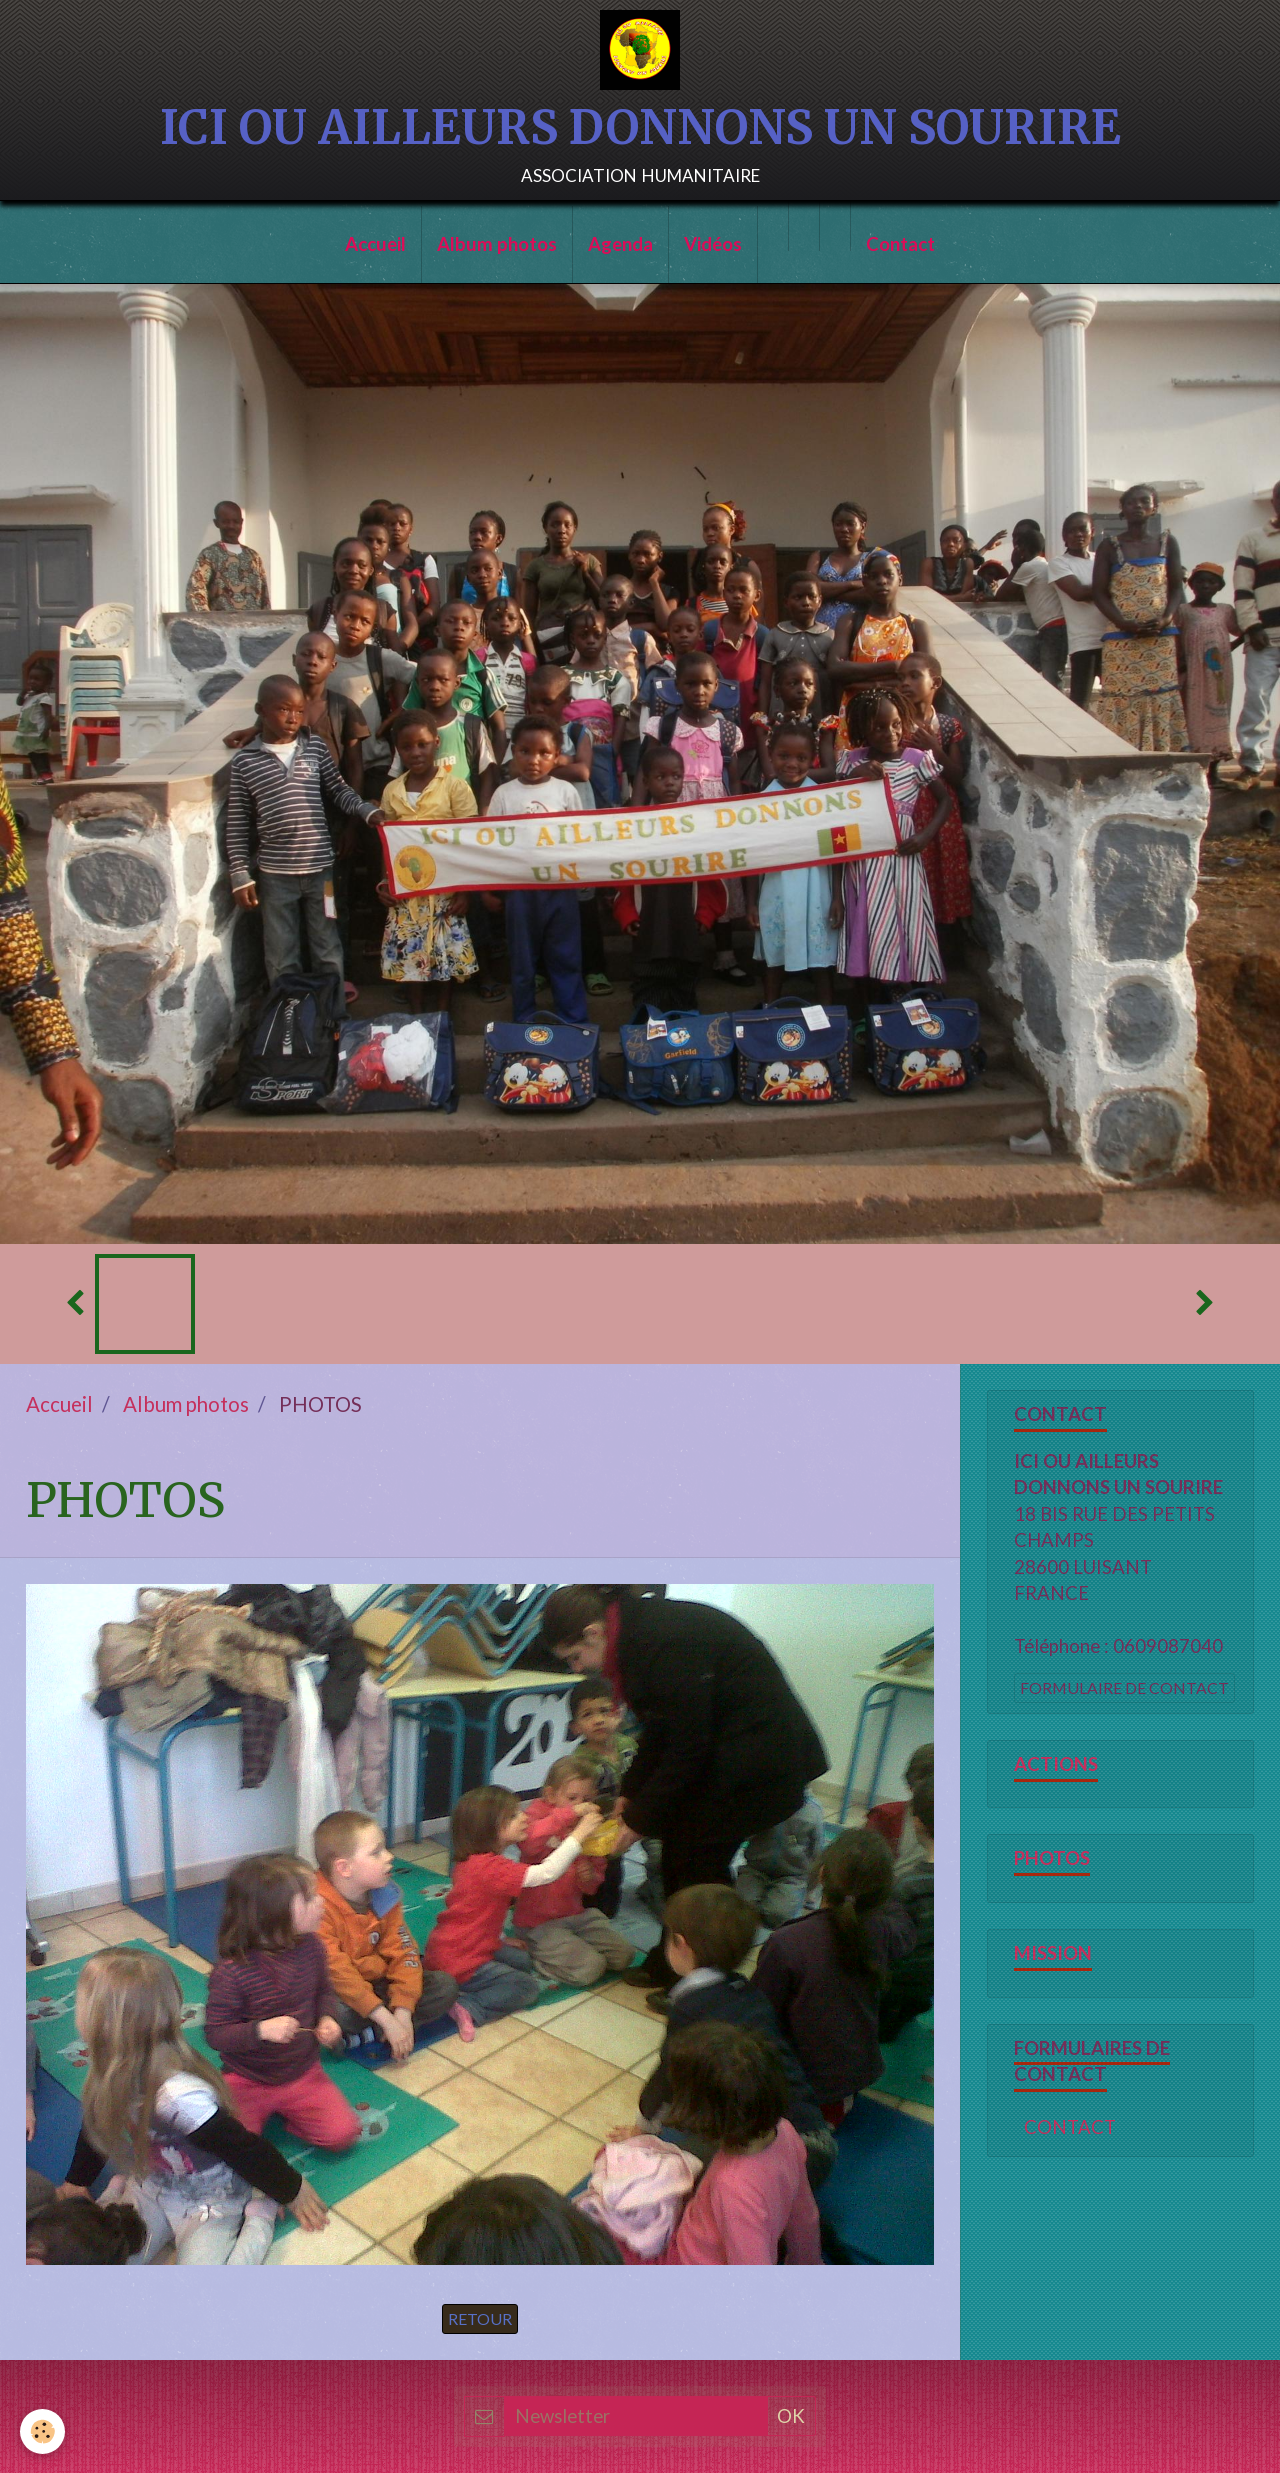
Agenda (620, 244)
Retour (480, 2318)
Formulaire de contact (1124, 1687)
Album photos (497, 244)
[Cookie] (42, 2431)
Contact (900, 244)
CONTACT (1070, 2127)
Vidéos (713, 244)
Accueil (375, 244)
